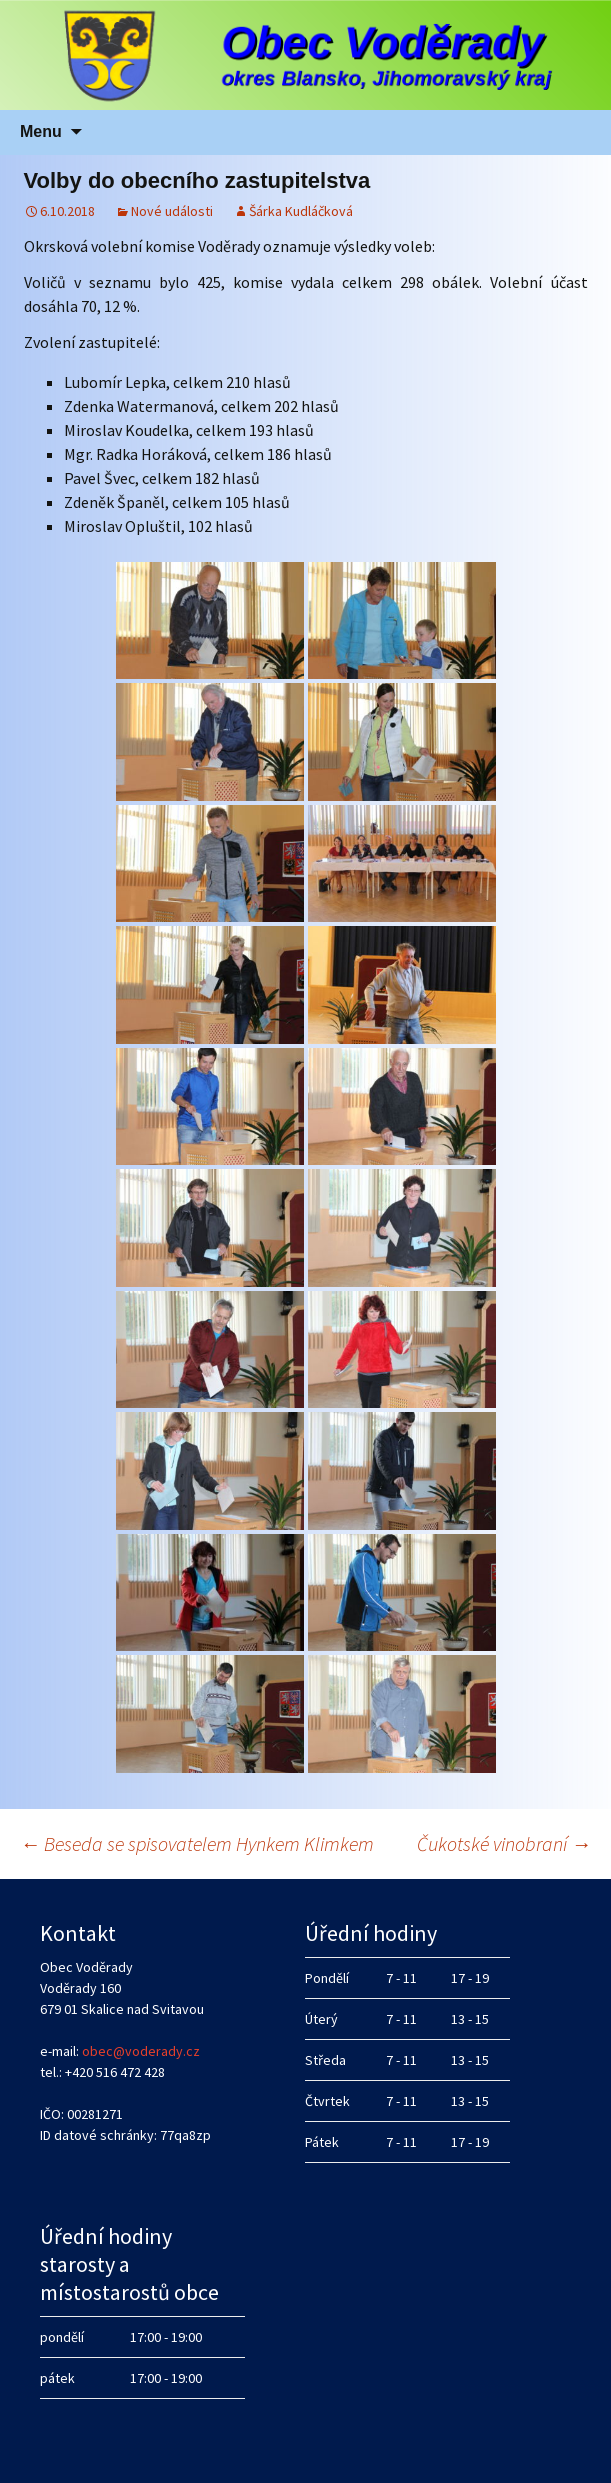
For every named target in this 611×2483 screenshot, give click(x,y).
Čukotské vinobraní (504, 1843)
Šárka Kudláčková (301, 211)
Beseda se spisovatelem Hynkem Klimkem (197, 1843)
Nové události (172, 211)
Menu (41, 131)
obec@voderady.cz (141, 2051)
